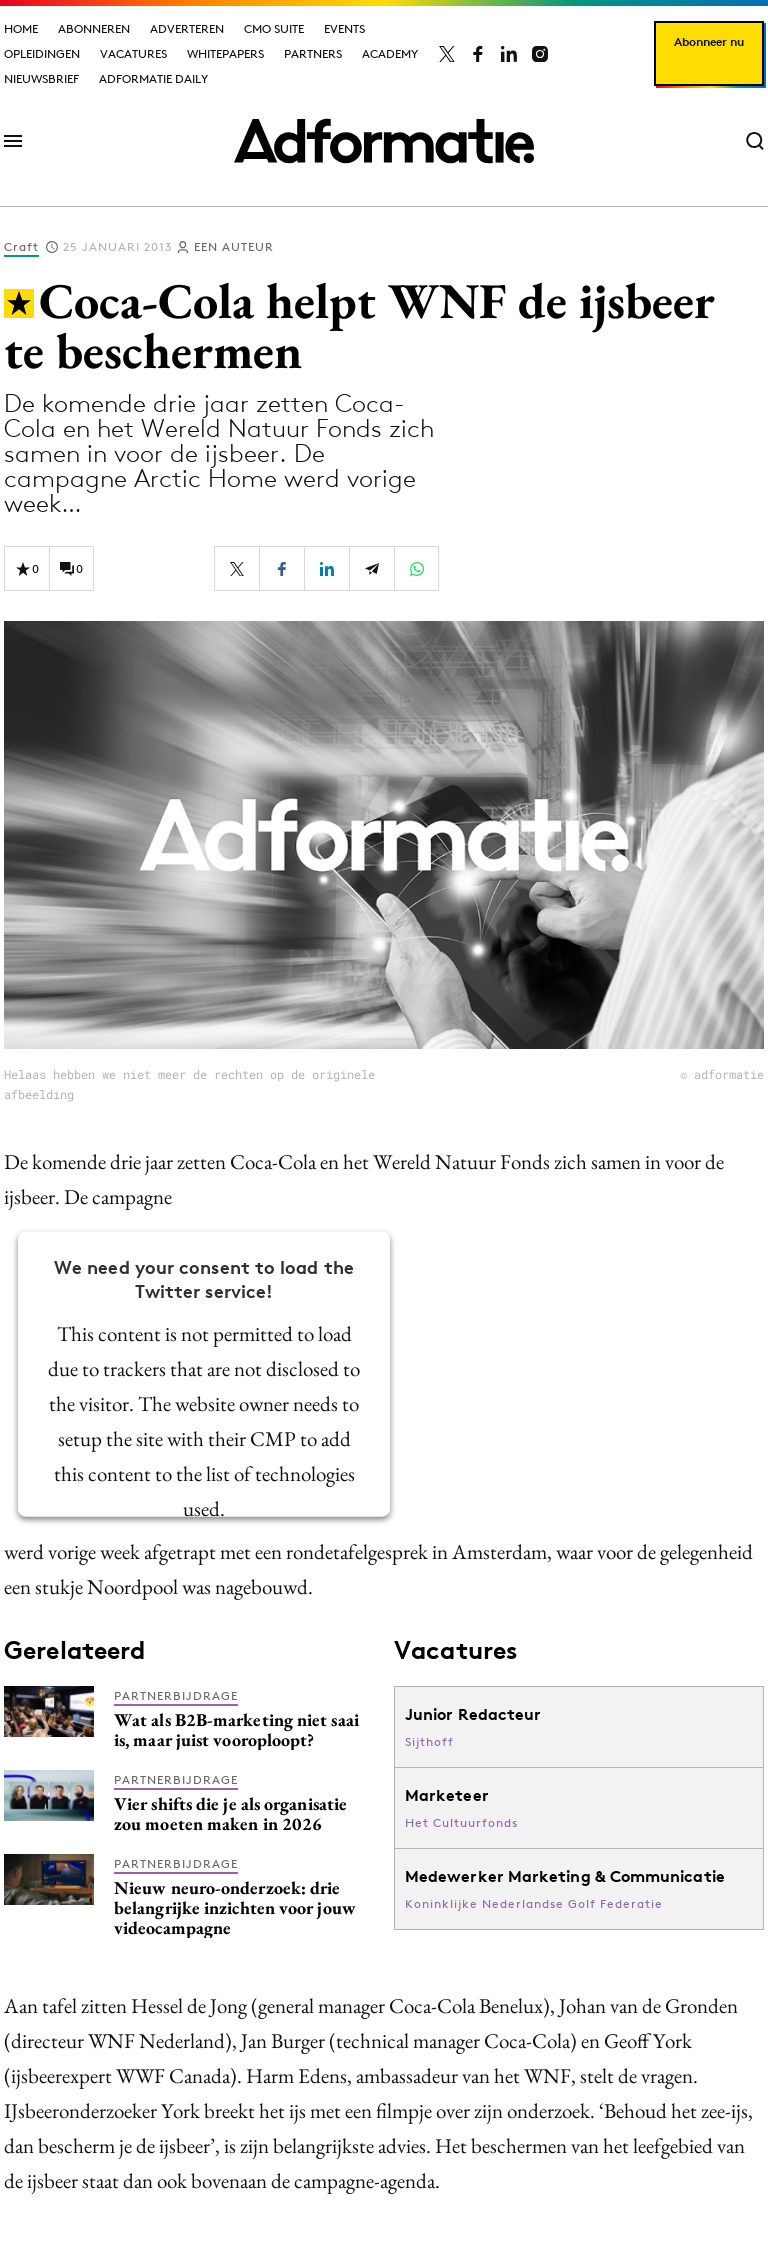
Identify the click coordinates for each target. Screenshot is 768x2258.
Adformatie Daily (153, 78)
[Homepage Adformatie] (384, 141)
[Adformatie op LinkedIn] (509, 54)
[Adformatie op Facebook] (478, 54)
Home (21, 28)
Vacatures (133, 53)
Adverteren (187, 28)
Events (344, 28)
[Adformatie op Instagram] (540, 54)
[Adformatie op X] (447, 54)
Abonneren (94, 28)
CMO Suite (274, 28)
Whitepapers (225, 53)
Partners (313, 53)
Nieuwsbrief (41, 78)
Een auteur (234, 246)
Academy (390, 53)
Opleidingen (42, 53)
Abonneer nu (709, 41)
